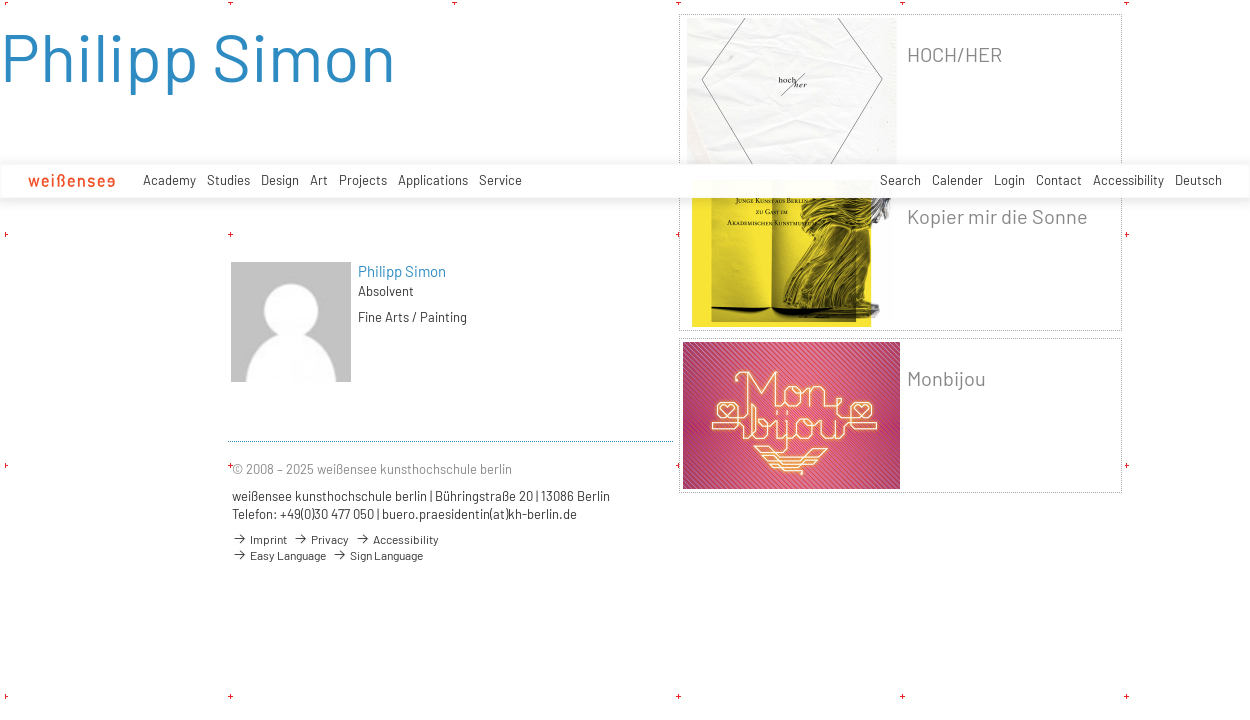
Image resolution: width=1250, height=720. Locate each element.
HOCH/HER (954, 54)
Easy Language (279, 555)
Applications (433, 180)
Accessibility (1128, 180)
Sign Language (377, 555)
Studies (228, 180)
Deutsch (1198, 180)
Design (280, 180)
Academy (169, 180)
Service (500, 180)
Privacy (321, 539)
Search (900, 180)
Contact (1059, 180)
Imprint (259, 539)
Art (319, 180)
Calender (957, 180)
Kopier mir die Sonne (997, 216)
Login (1009, 180)
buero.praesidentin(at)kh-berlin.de (479, 514)
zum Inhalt (0, 0)
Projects (363, 180)
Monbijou (946, 378)
